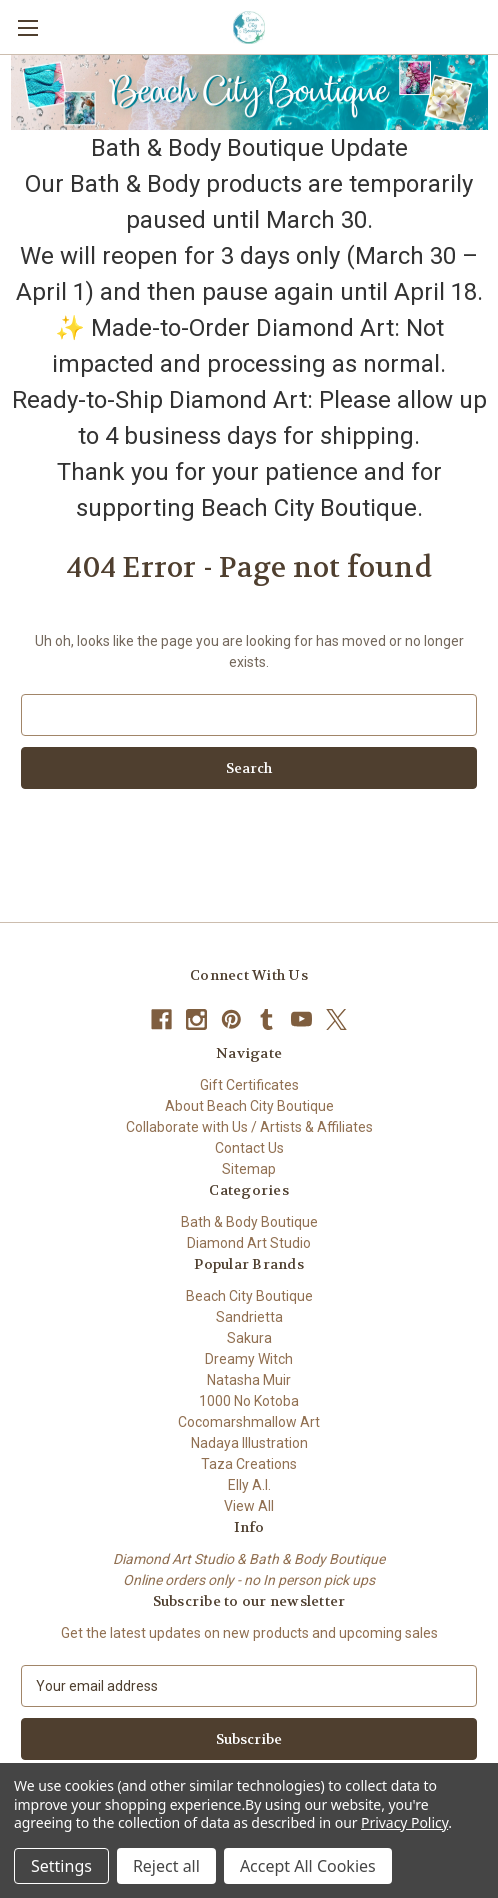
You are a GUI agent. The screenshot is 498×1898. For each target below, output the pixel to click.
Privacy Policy (404, 1822)
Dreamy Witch (249, 1359)
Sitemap (249, 1169)
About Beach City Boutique (249, 1106)
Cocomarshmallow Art (249, 1422)
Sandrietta (249, 1317)
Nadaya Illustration (249, 1443)
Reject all (166, 1866)
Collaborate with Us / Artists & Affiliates (249, 1127)
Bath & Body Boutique (249, 1222)
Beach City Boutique (249, 1296)
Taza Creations (249, 1464)
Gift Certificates (249, 1085)
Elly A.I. (249, 1485)
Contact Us (249, 1148)
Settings (61, 1866)
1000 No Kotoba (249, 1401)
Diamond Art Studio (249, 1243)
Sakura (249, 1338)
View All (249, 1506)
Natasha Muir (249, 1380)
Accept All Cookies (308, 1866)
